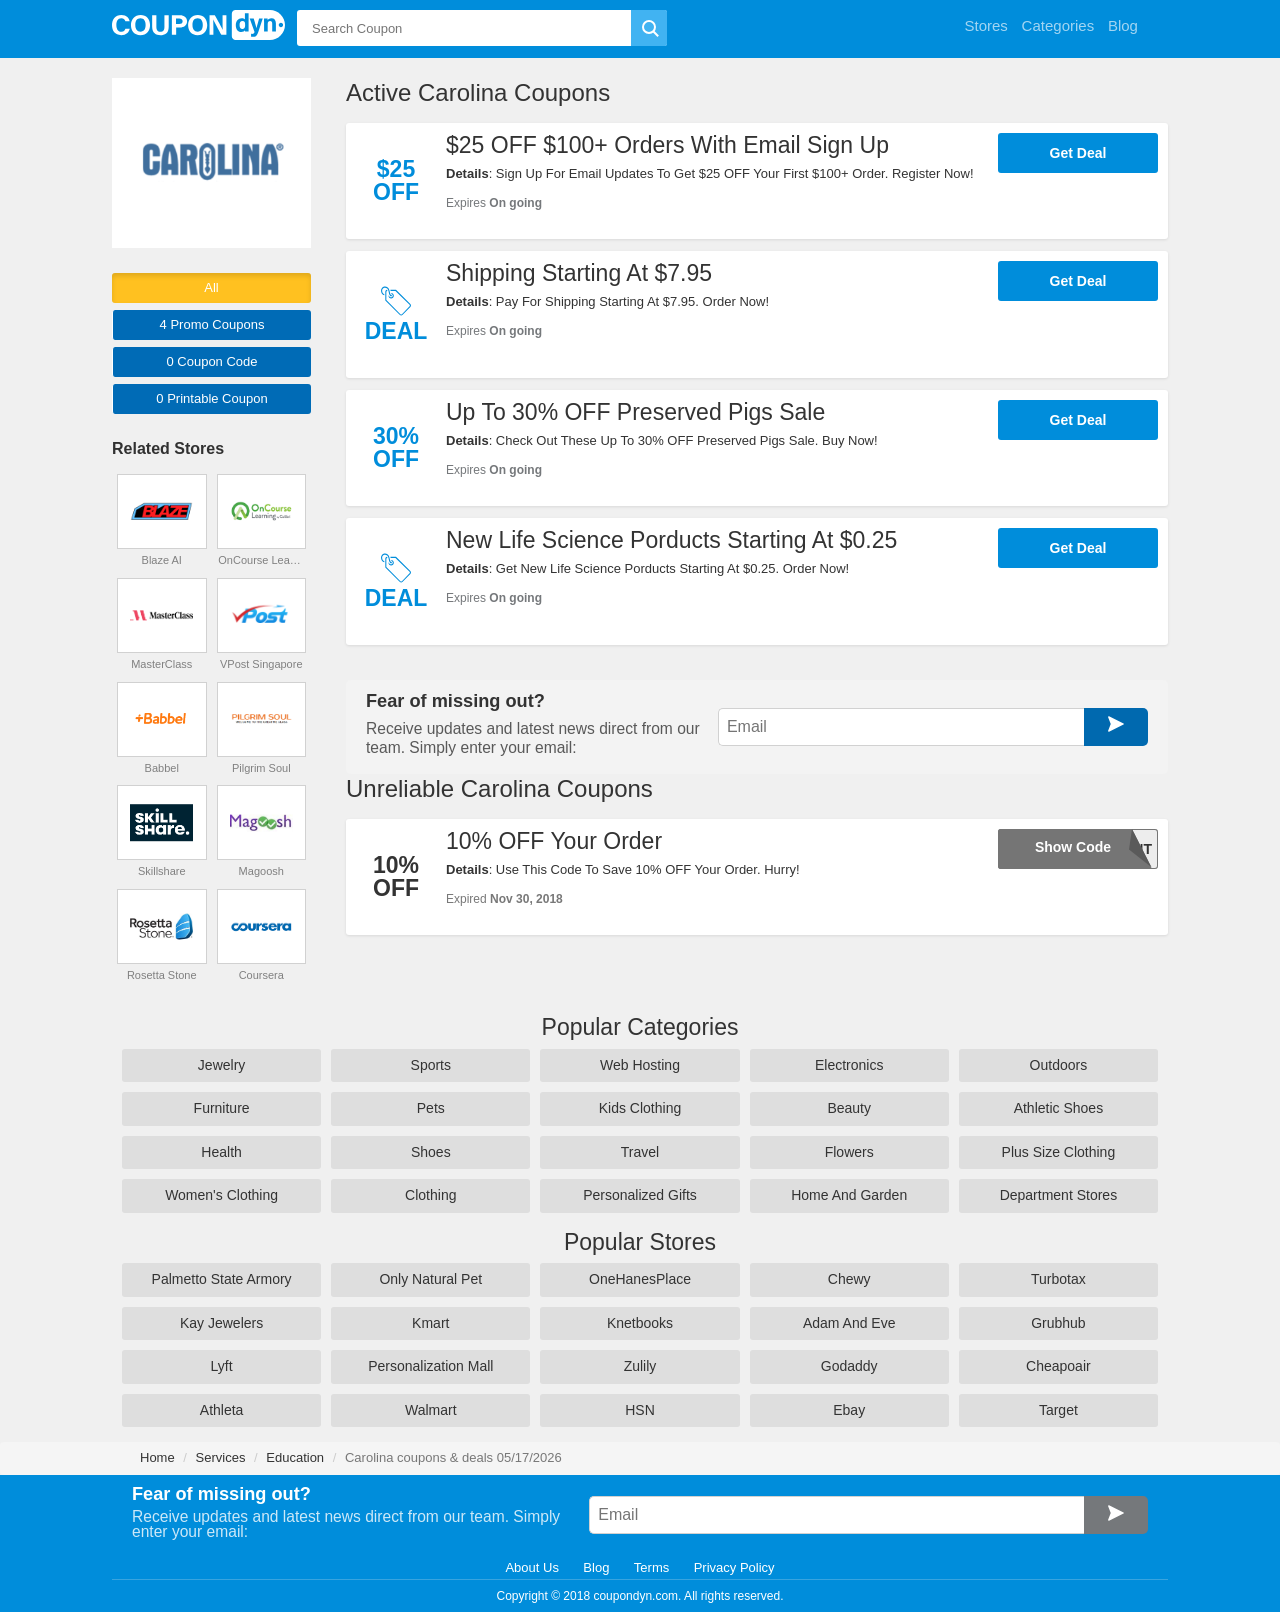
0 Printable (211, 398)
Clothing (430, 1195)
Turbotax (1058, 1279)
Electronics (849, 1065)
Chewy (849, 1279)
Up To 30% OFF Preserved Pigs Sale (635, 412)
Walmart (431, 1410)
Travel (640, 1152)
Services (221, 1457)
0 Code (211, 361)
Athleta (222, 1410)
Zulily (640, 1366)
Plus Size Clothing (1059, 1152)
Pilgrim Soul (261, 768)
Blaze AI (162, 560)
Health (221, 1152)
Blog (596, 1567)
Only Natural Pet (430, 1279)
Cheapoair (1058, 1366)
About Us (531, 1567)
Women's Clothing (221, 1195)
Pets (431, 1108)
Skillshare (162, 871)
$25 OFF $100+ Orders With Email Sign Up (667, 145)
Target (1058, 1410)
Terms (651, 1567)
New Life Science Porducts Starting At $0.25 (671, 540)
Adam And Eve (849, 1323)
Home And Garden (849, 1195)
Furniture (222, 1108)
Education (295, 1457)
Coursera (261, 975)
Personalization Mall (430, 1366)
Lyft (222, 1366)
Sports (431, 1065)
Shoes (431, 1152)
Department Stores (1059, 1195)
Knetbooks (640, 1323)
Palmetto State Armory (222, 1279)
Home (157, 1457)
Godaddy (849, 1366)
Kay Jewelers (221, 1323)
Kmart (430, 1323)
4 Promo (212, 324)
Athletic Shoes (1059, 1108)
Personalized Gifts (640, 1195)
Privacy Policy (734, 1567)
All (211, 287)
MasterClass (161, 664)
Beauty (849, 1108)
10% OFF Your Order (554, 841)
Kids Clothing (640, 1108)
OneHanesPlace (640, 1279)
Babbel (162, 768)
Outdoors (1059, 1065)
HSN (640, 1410)
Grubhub (1058, 1323)
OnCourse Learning (261, 560)
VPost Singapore (261, 664)
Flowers (849, 1152)
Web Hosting (640, 1065)
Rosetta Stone (162, 975)
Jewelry (221, 1065)
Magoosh (261, 871)
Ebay (849, 1410)
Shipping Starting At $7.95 (579, 273)
